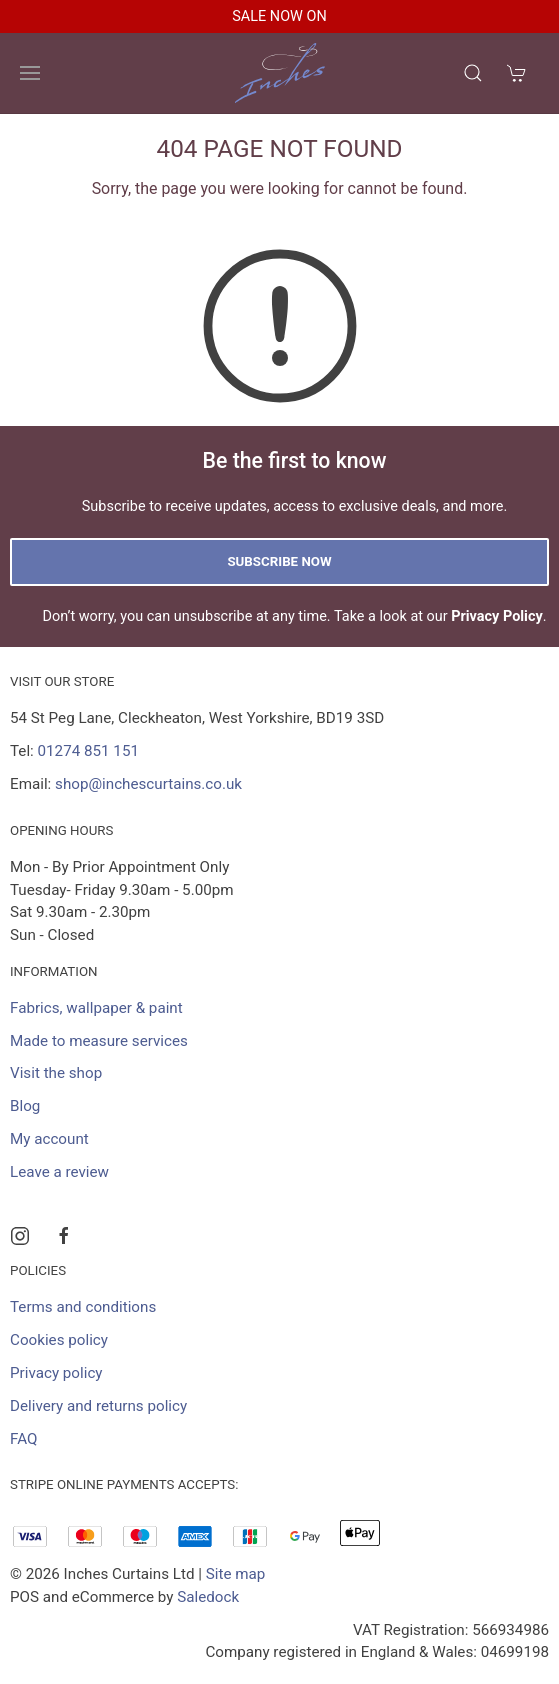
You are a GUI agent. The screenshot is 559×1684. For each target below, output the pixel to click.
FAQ (23, 1439)
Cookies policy (59, 1340)
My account (49, 1139)
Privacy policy (56, 1373)
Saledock (208, 1597)
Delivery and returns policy (98, 1406)
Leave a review (59, 1172)
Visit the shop (56, 1073)
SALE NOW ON (279, 16)
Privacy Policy (497, 616)
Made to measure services (99, 1041)
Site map (236, 1574)
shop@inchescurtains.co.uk (148, 784)
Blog (25, 1106)
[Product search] (473, 73)
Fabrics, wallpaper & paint (96, 1008)
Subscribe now (279, 561)
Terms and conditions (83, 1307)
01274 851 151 (88, 751)
